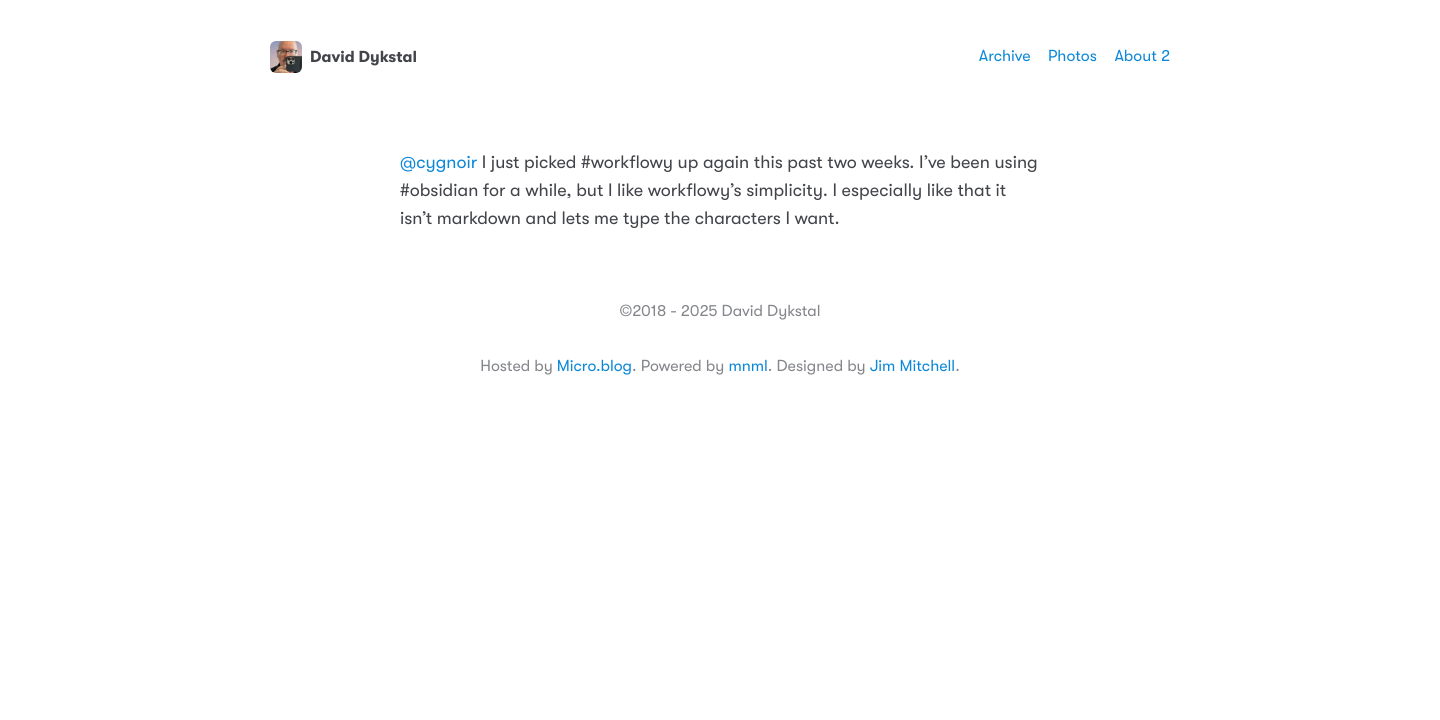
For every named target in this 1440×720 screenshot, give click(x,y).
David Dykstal (343, 57)
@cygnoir (438, 163)
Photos (1072, 56)
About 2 (1142, 56)
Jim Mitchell (912, 366)
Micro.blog (594, 366)
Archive (1005, 56)
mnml (747, 366)
